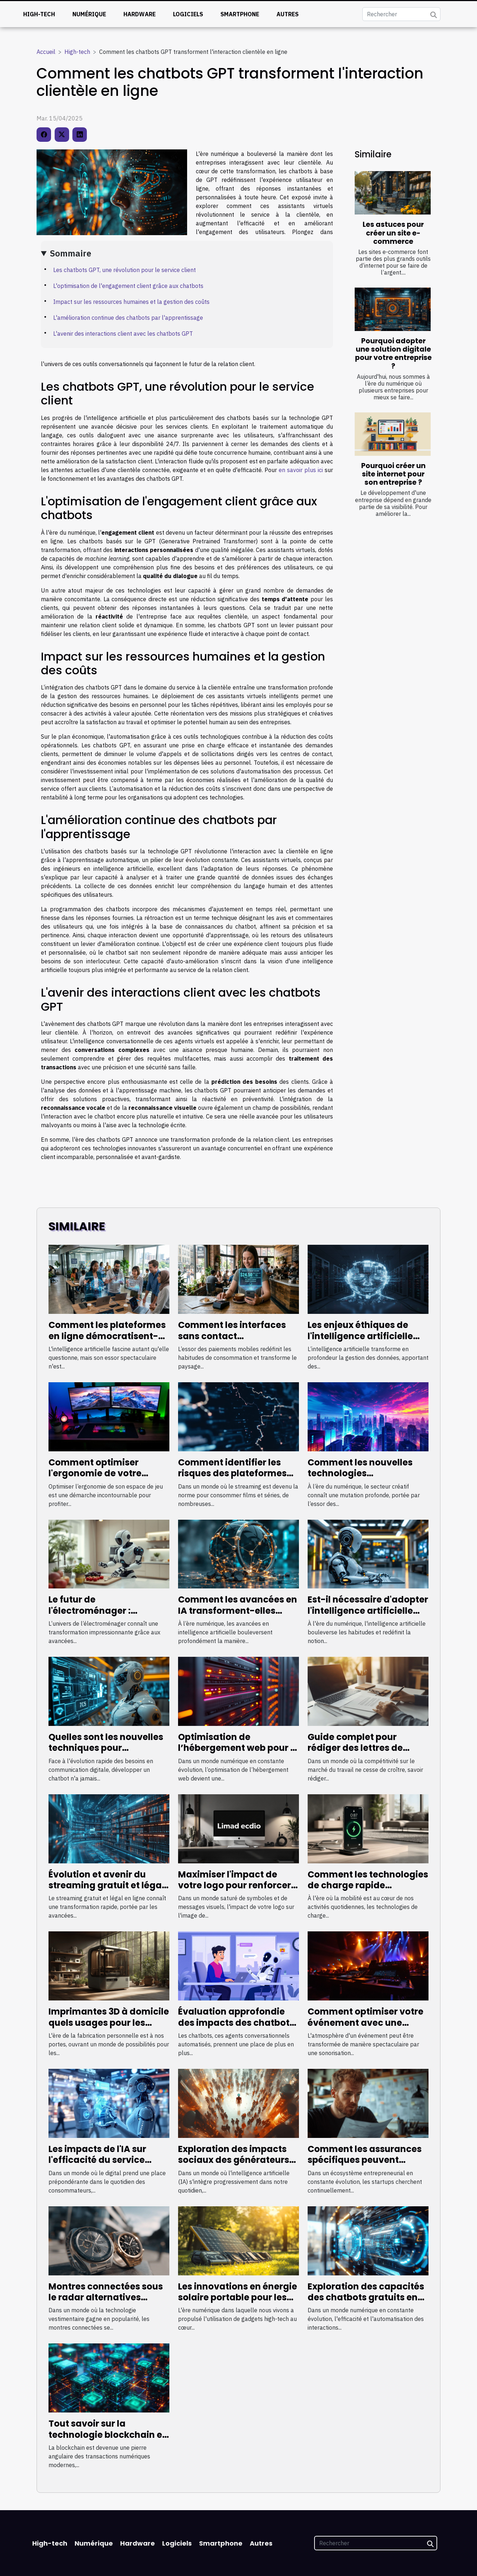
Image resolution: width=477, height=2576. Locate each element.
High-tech (39, 14)
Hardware (139, 14)
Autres (288, 14)
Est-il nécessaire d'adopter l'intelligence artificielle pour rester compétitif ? (368, 1610)
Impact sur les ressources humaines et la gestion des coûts (131, 301)
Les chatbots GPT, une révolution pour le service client (124, 269)
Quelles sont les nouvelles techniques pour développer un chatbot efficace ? (105, 1753)
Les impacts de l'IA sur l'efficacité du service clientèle (97, 2160)
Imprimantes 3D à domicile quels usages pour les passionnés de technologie (108, 2023)
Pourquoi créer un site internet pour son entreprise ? (393, 474)
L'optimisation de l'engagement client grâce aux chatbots (128, 285)
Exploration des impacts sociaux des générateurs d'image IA (233, 2160)
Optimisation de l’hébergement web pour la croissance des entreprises (238, 1748)
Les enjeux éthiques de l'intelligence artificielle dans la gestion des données (360, 1341)
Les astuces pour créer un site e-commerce (393, 233)
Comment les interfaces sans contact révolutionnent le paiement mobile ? (232, 1341)
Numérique (89, 14)
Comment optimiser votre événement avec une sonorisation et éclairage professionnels (365, 2028)
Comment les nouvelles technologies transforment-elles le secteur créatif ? (360, 1478)
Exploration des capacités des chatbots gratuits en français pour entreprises (366, 2297)
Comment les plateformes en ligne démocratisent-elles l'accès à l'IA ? (107, 1336)
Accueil (46, 51)
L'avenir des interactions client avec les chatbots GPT (123, 333)
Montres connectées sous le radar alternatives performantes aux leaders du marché (107, 2302)
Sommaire (70, 253)
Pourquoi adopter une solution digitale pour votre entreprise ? (393, 353)
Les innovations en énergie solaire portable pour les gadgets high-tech (237, 2297)
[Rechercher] (401, 14)
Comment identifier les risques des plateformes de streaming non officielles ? (232, 1478)
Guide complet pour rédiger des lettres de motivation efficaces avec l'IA (367, 1753)
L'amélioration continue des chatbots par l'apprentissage (128, 317)
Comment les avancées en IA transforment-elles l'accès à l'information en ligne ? (237, 1615)
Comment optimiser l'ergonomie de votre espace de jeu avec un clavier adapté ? (98, 1478)
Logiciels (188, 14)
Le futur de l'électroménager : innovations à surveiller (101, 1610)
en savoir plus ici (301, 470)
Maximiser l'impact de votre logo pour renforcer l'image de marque (234, 1885)
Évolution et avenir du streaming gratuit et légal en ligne (106, 1885)
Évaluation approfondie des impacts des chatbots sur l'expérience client (236, 2023)
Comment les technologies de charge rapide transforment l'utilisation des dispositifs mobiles (368, 1890)
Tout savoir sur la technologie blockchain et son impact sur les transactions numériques (107, 2440)
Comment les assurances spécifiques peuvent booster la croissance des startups (365, 2165)
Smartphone (239, 14)
